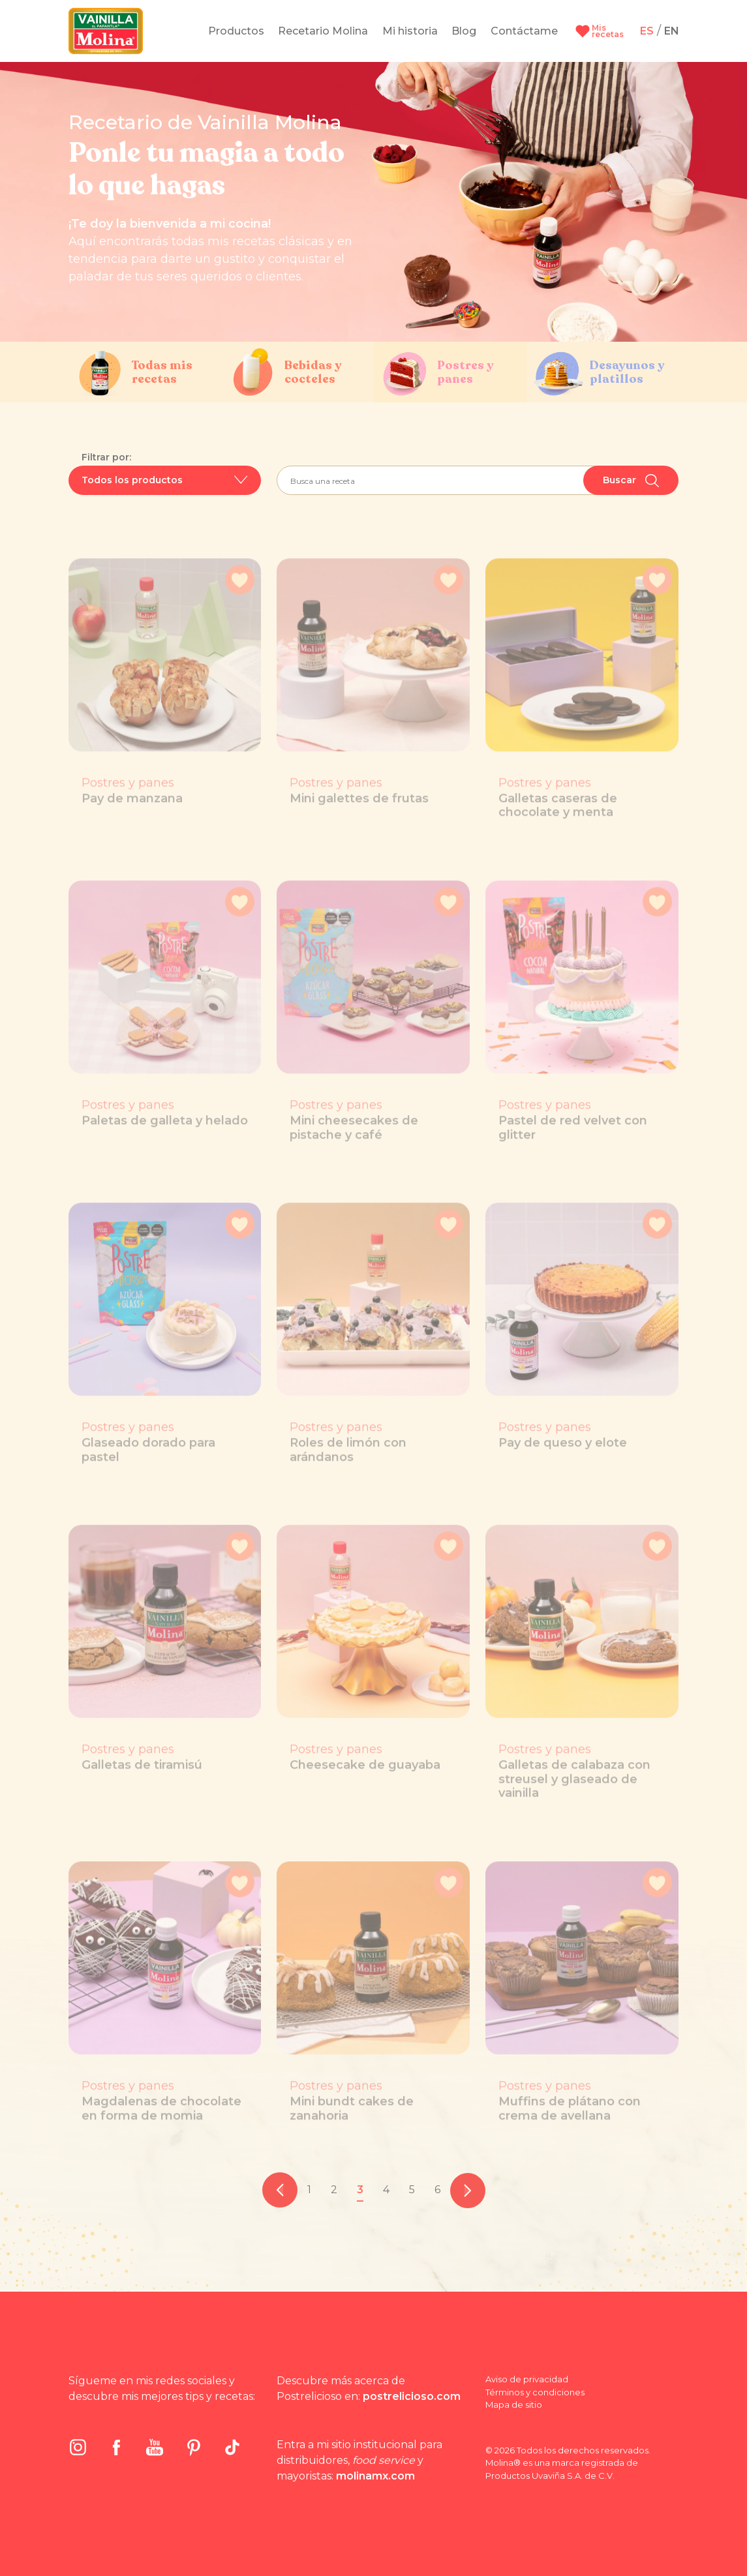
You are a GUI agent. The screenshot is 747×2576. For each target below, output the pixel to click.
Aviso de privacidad (526, 2379)
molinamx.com (375, 2476)
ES (647, 31)
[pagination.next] (467, 2190)
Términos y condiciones (535, 2392)
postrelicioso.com (412, 2396)
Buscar (631, 480)
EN (671, 31)
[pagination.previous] (279, 2190)
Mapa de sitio (513, 2404)
